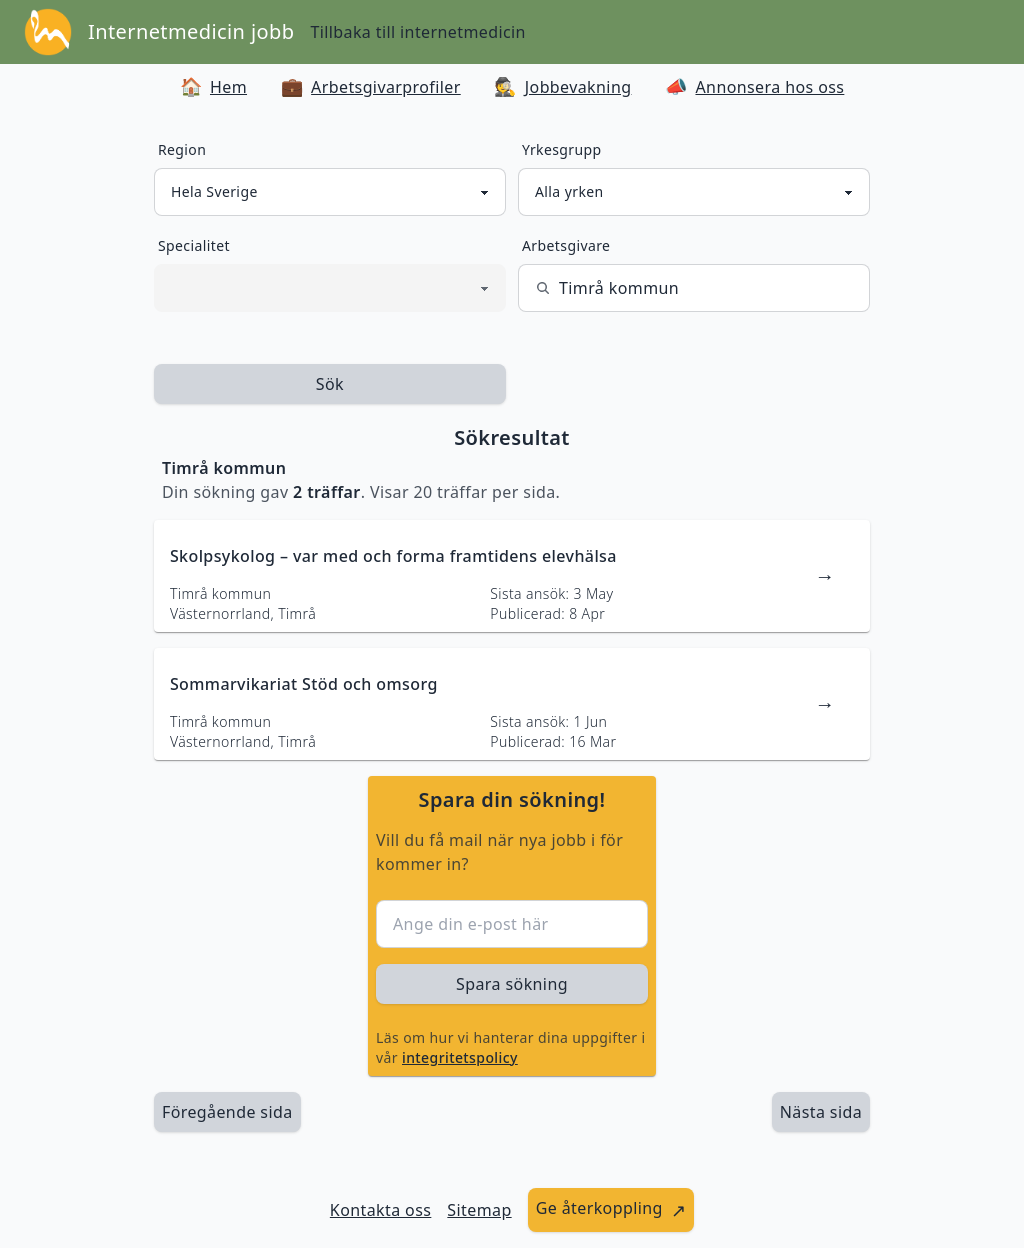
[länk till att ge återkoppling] (611, 1210)
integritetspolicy (460, 1057)
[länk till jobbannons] (512, 576)
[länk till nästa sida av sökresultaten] (821, 1112)
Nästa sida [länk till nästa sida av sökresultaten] (821, 1112)
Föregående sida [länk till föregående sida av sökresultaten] (227, 1112)
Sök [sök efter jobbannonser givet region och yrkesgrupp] (330, 384)
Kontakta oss (381, 1210)
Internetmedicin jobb (191, 31)
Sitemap (479, 1210)
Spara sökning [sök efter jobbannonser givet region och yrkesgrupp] (512, 984)
